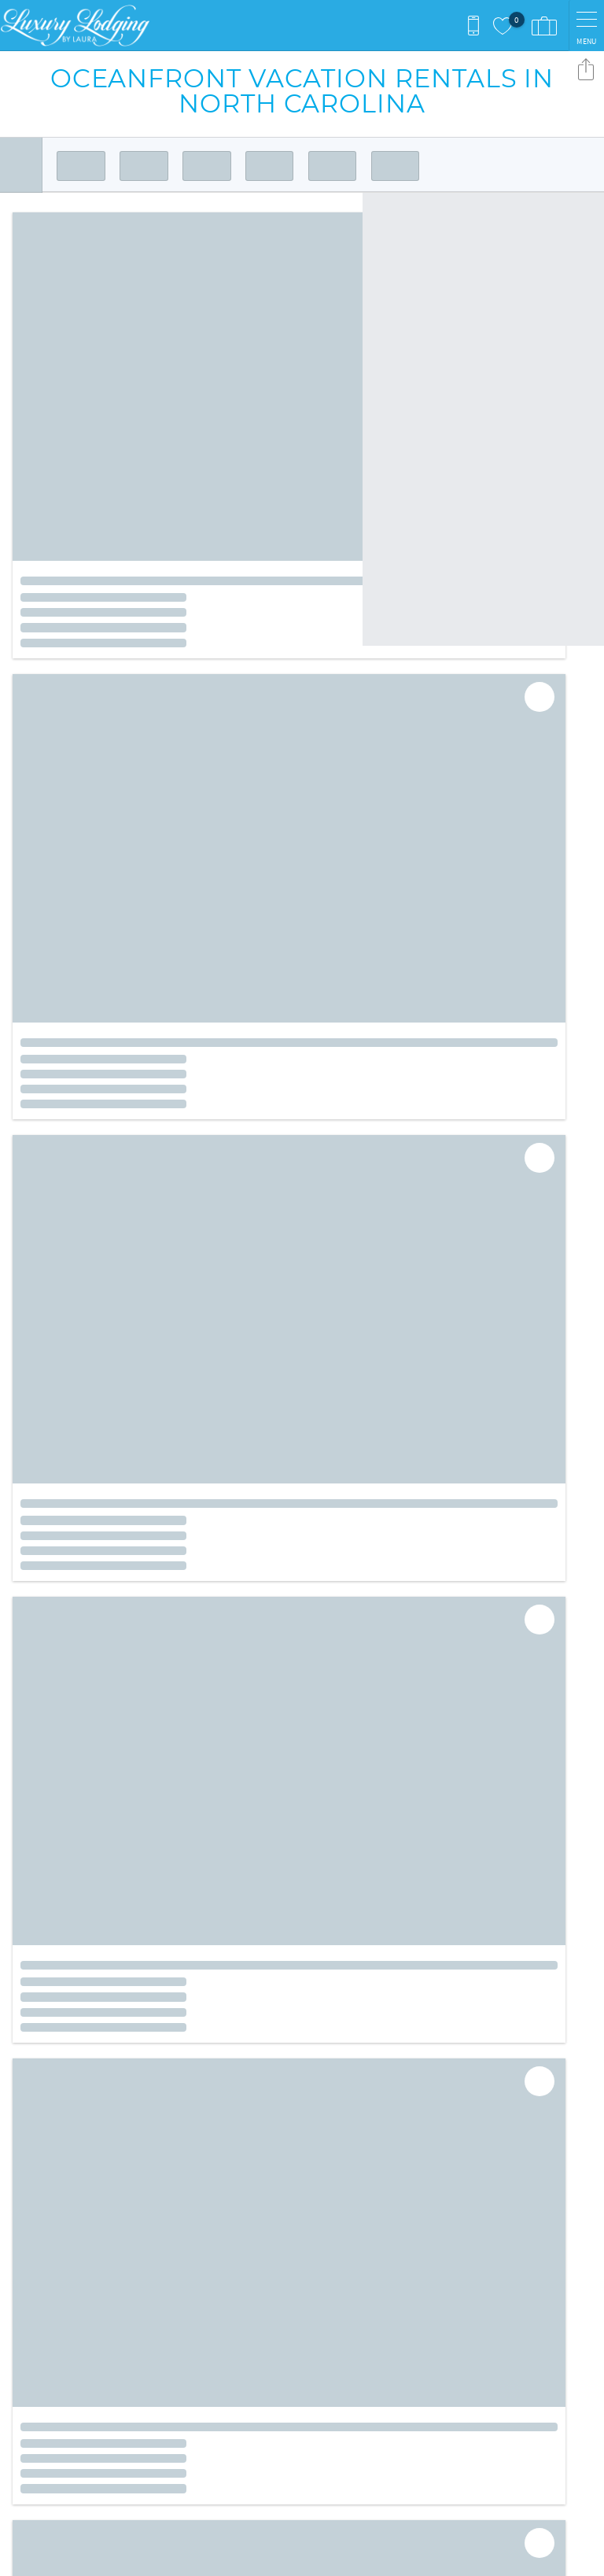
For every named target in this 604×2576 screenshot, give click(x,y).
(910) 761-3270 (53, 2324)
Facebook (290, 2161)
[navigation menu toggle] (586, 25)
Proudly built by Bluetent (298, 2556)
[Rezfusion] (146, 2442)
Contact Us (344, 2211)
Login (203, 2556)
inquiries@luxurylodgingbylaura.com (117, 2340)
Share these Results (586, 68)
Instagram (332, 2161)
